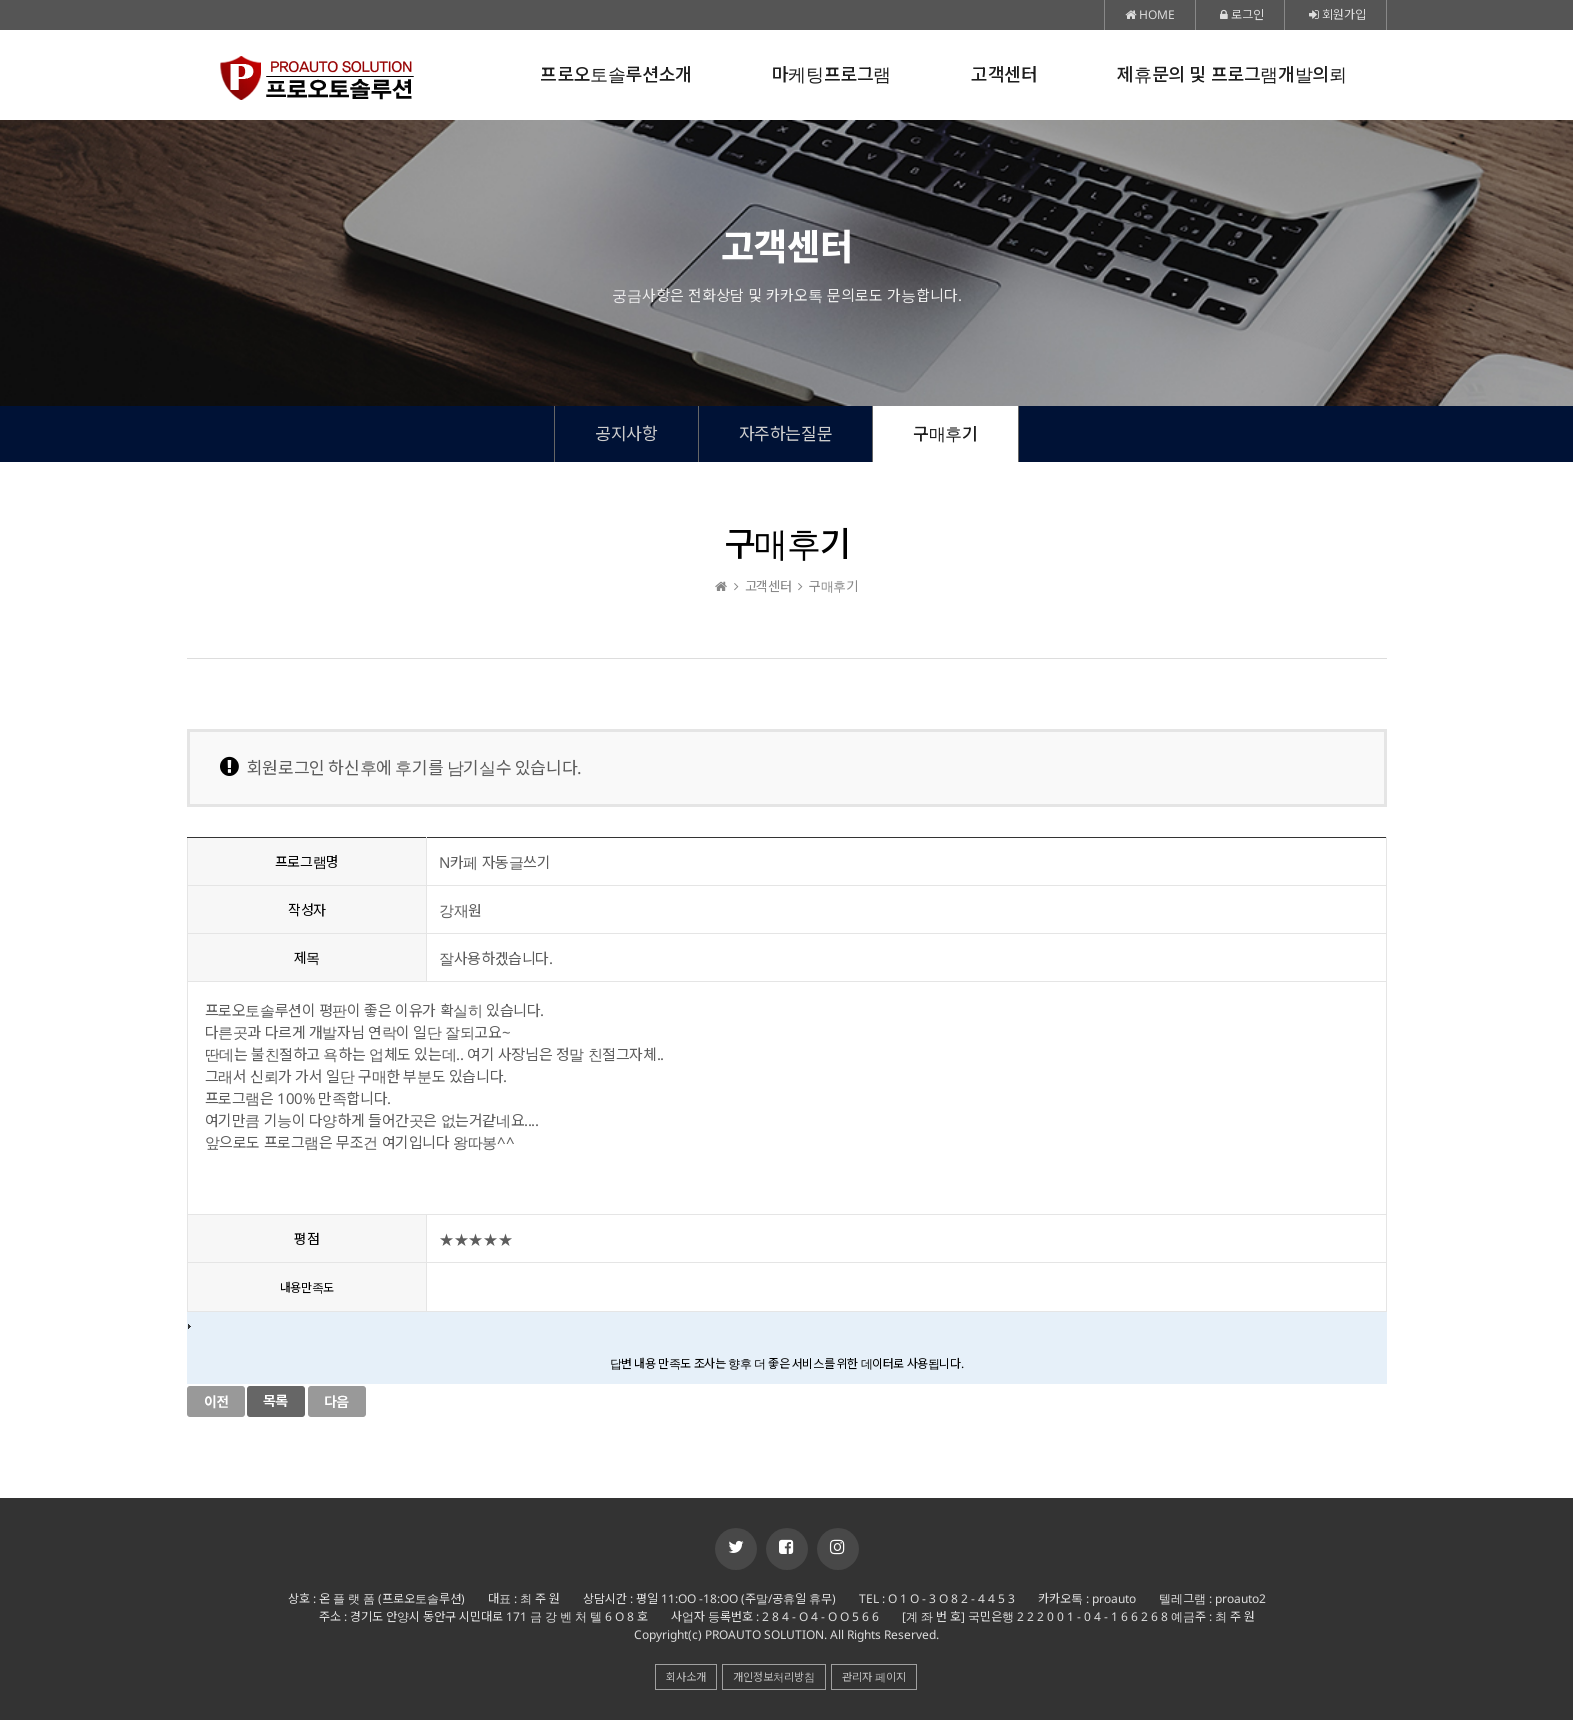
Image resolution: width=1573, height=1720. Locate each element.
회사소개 (686, 1676)
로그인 (1242, 14)
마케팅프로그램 (831, 75)
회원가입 (1337, 14)
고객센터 (1004, 75)
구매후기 (945, 433)
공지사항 (626, 433)
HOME (1150, 14)
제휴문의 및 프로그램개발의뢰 (1231, 75)
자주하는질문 (786, 433)
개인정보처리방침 (774, 1676)
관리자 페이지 (874, 1676)
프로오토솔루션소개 (615, 75)
